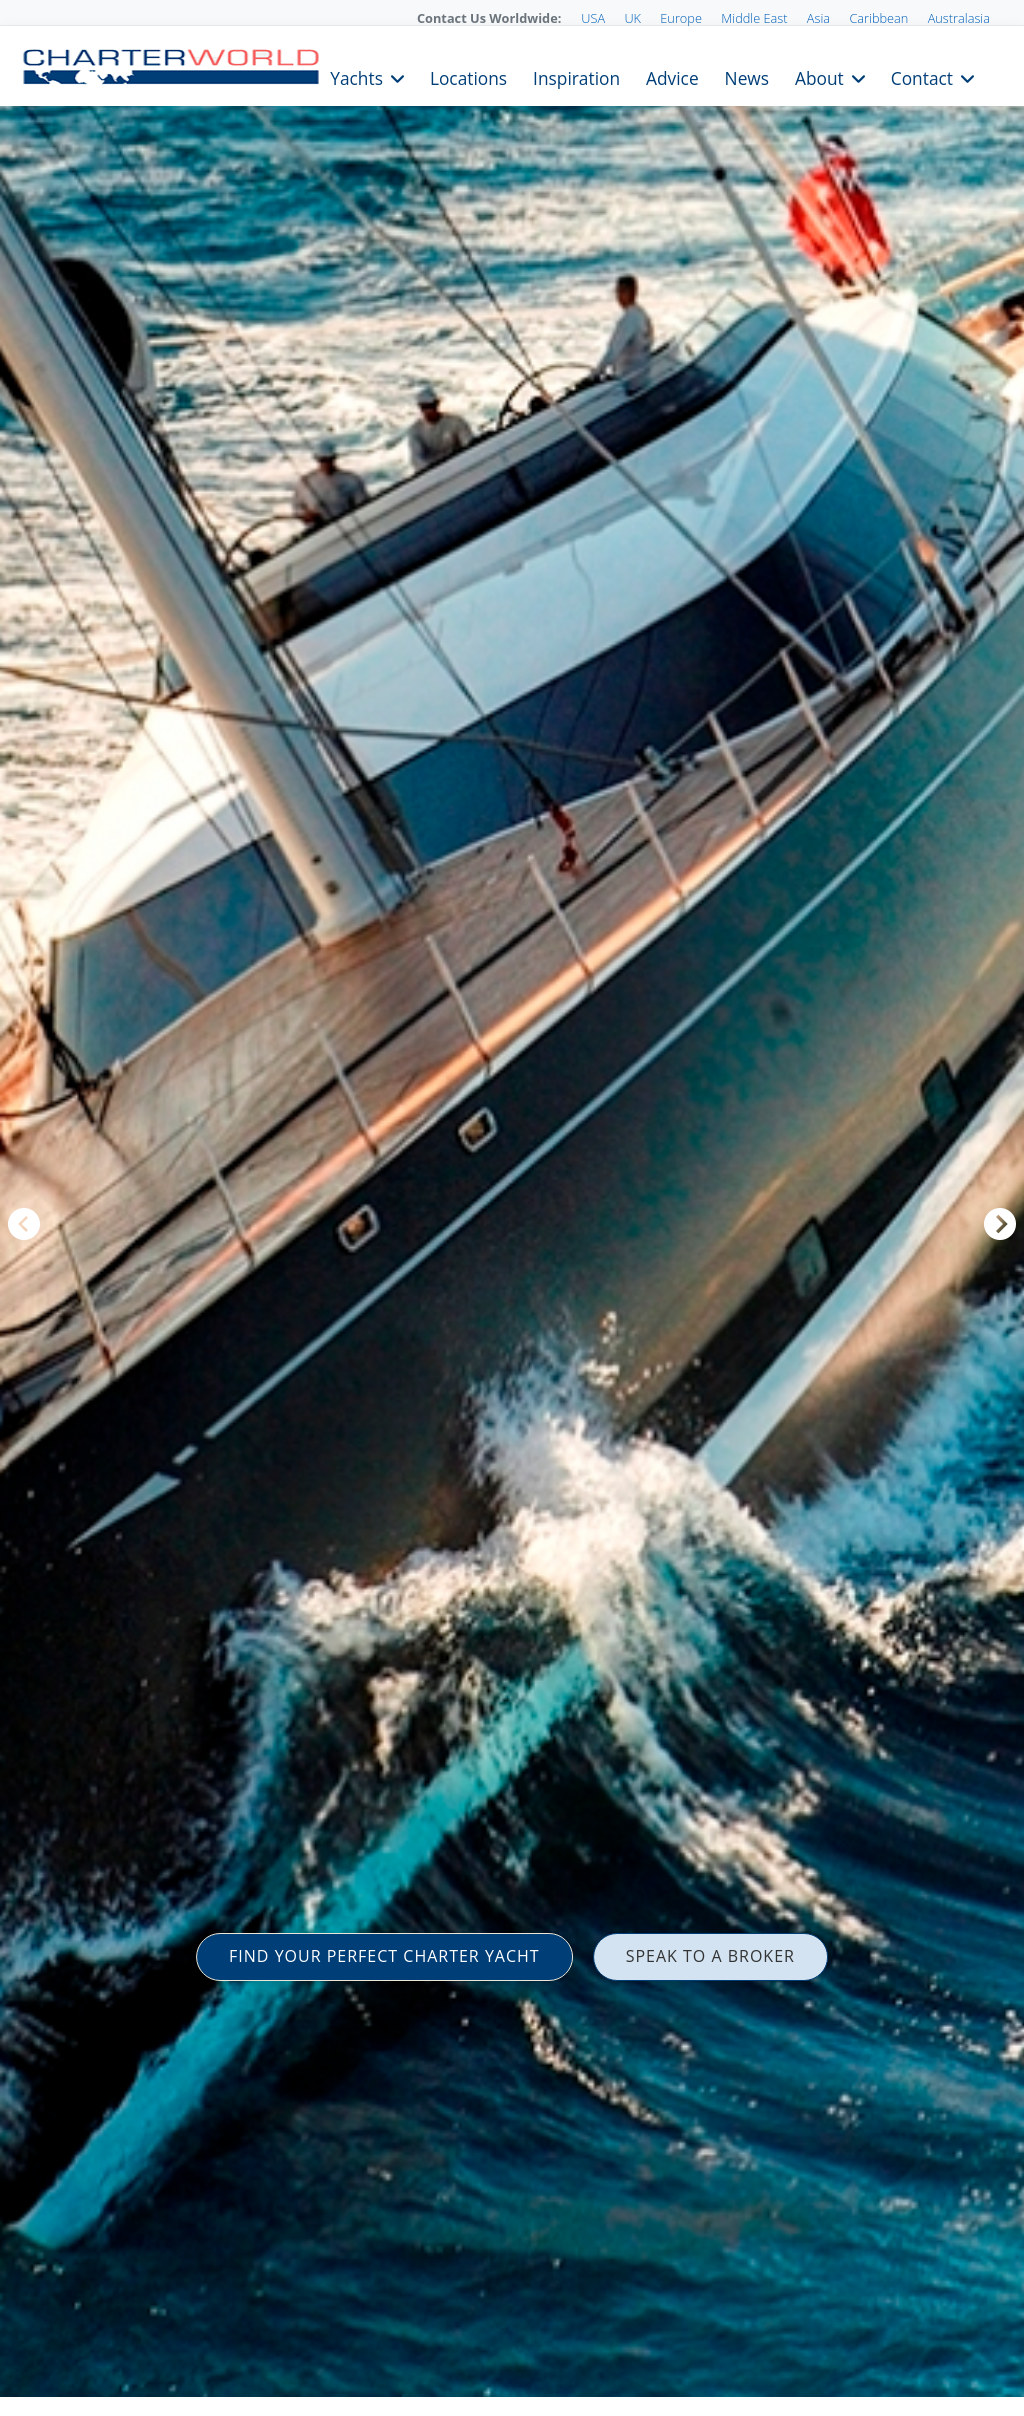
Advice (672, 76)
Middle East (754, 18)
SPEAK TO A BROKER (710, 1956)
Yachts (356, 76)
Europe (681, 18)
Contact (922, 76)
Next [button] (1000, 1224)
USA (593, 18)
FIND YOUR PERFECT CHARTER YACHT (384, 1956)
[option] (512, 1208)
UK (632, 18)
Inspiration (576, 76)
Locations (468, 76)
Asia (818, 18)
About (819, 76)
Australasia (959, 18)
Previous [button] (24, 1224)
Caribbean (878, 18)
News (747, 76)
